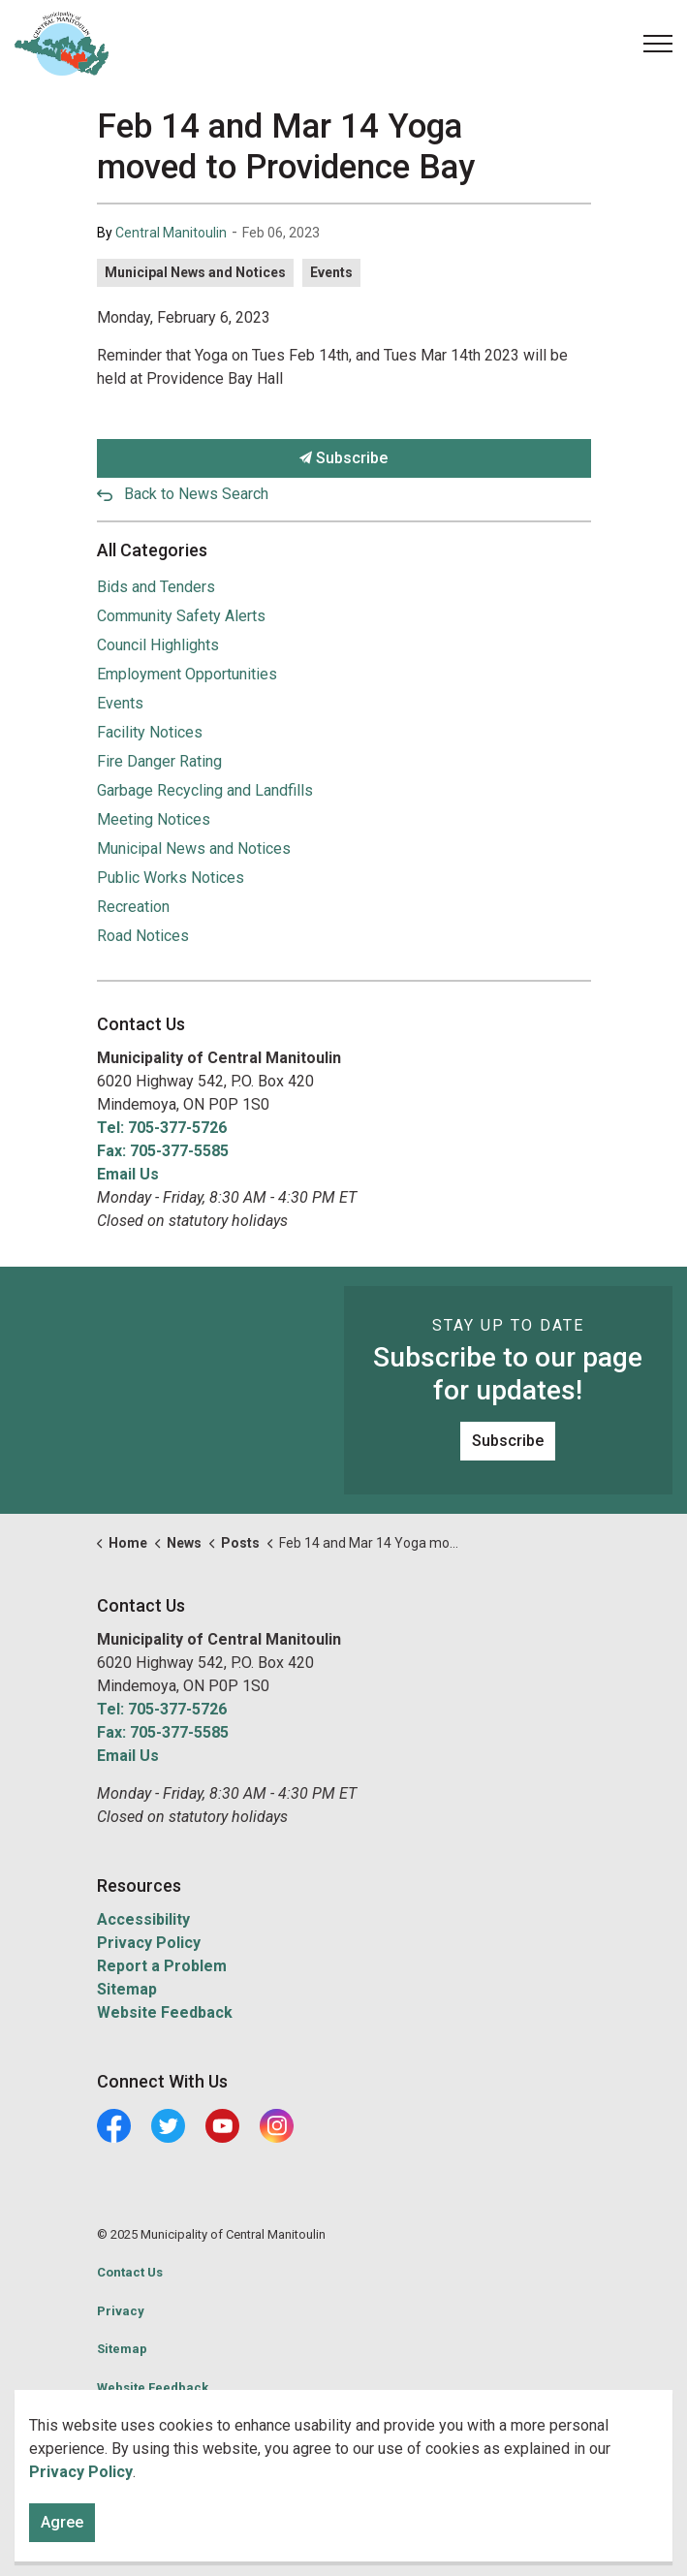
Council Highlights (158, 645)
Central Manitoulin (171, 232)
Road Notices (143, 936)
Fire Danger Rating (159, 761)
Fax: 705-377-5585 (163, 1151)
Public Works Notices (170, 877)
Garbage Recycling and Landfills (205, 790)
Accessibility (143, 1919)
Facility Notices (150, 732)
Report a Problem (162, 1966)
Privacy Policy (149, 1942)
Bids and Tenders (156, 587)
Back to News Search (196, 494)
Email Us (128, 1174)
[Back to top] (344, 2515)
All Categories (152, 550)
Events (331, 272)
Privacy (120, 2311)
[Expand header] (658, 43)
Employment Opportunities (187, 674)
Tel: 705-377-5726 (162, 1127)
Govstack (186, 2425)
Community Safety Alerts (181, 616)
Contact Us (130, 2272)
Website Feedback (165, 2012)
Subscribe (344, 458)
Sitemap (127, 1989)
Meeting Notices (153, 819)
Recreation (133, 906)
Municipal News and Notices (195, 272)
